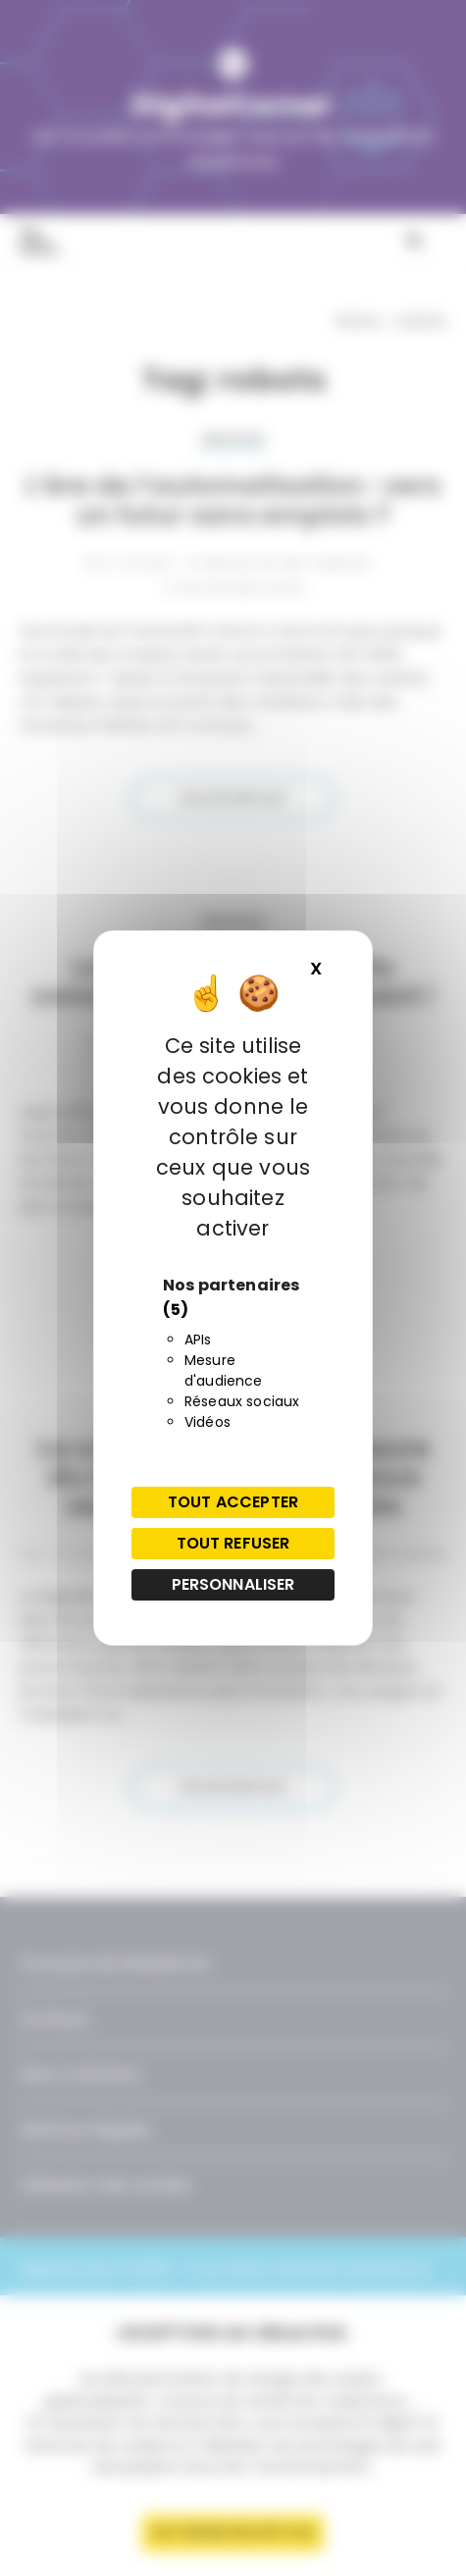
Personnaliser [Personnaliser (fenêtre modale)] (233, 1584)
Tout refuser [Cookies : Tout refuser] (233, 1543)
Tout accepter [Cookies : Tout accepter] (233, 1502)
